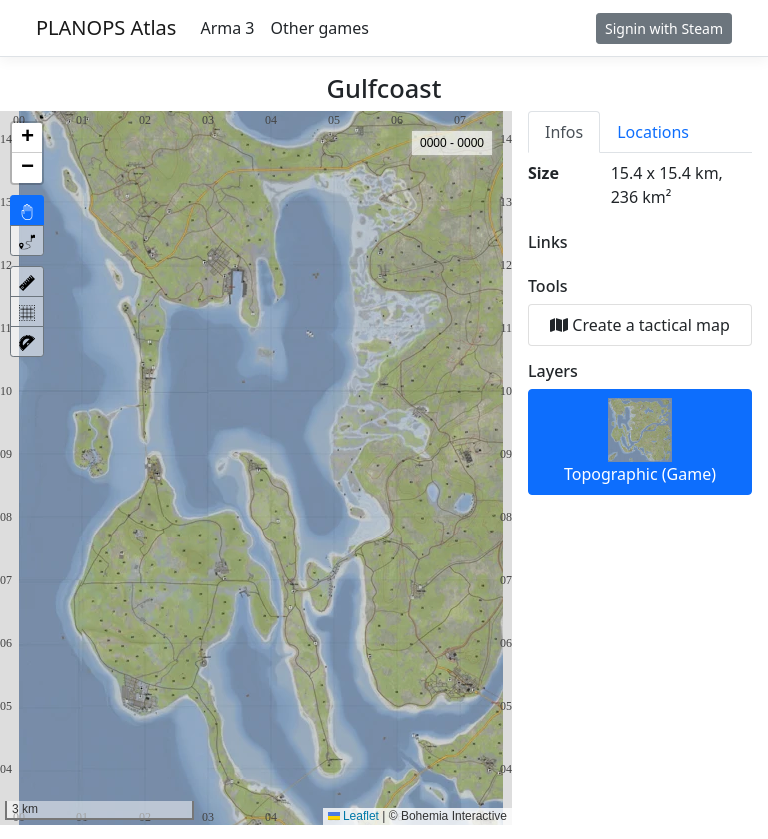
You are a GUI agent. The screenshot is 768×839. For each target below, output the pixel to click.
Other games (320, 28)
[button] (27, 138)
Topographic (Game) (640, 441)
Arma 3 (227, 28)
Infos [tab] (564, 132)
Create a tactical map (640, 325)
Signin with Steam (664, 28)
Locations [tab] (653, 132)
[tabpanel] (640, 328)
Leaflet (353, 816)
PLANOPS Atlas (106, 27)
